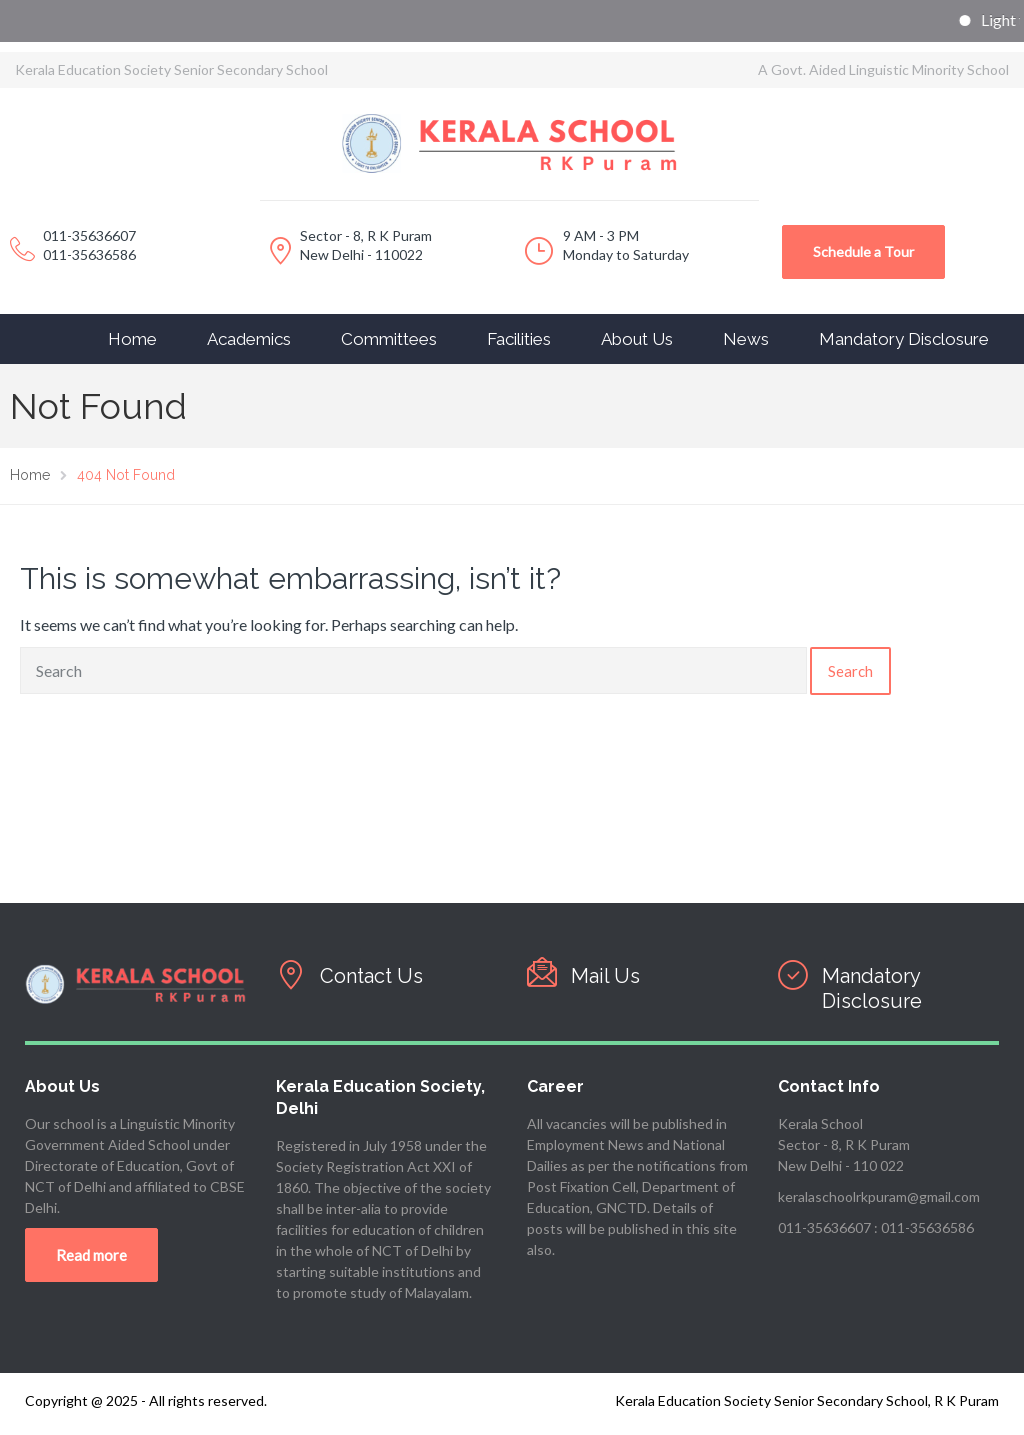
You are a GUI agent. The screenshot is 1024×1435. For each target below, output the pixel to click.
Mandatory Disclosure (904, 339)
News (746, 339)
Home (132, 339)
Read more (91, 1255)
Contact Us (371, 976)
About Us (637, 339)
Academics (249, 339)
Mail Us (605, 976)
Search (850, 671)
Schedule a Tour (863, 251)
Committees (389, 339)
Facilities (519, 339)
